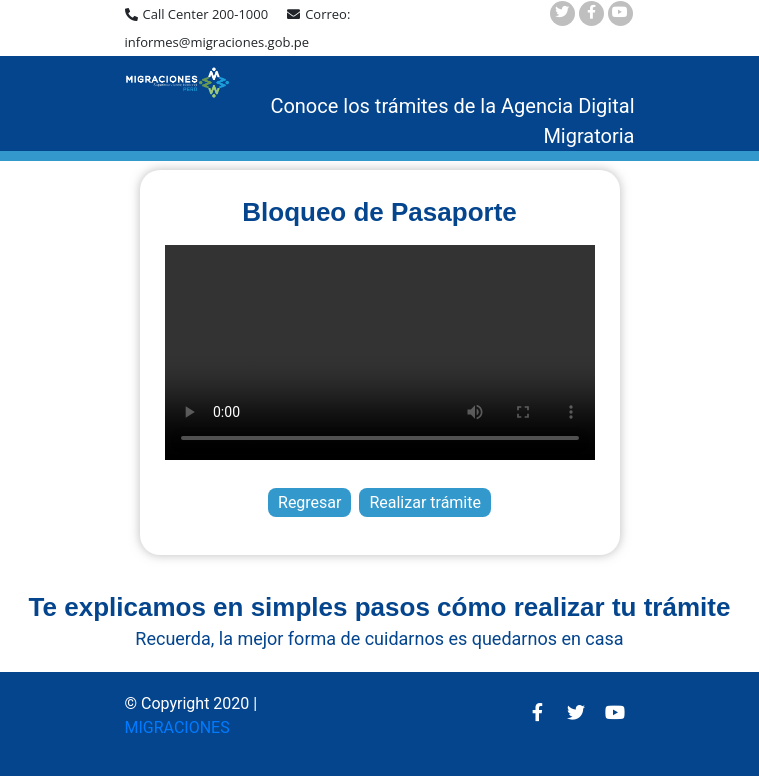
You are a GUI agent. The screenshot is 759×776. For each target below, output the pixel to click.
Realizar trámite (425, 502)
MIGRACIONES (177, 727)
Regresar (309, 502)
